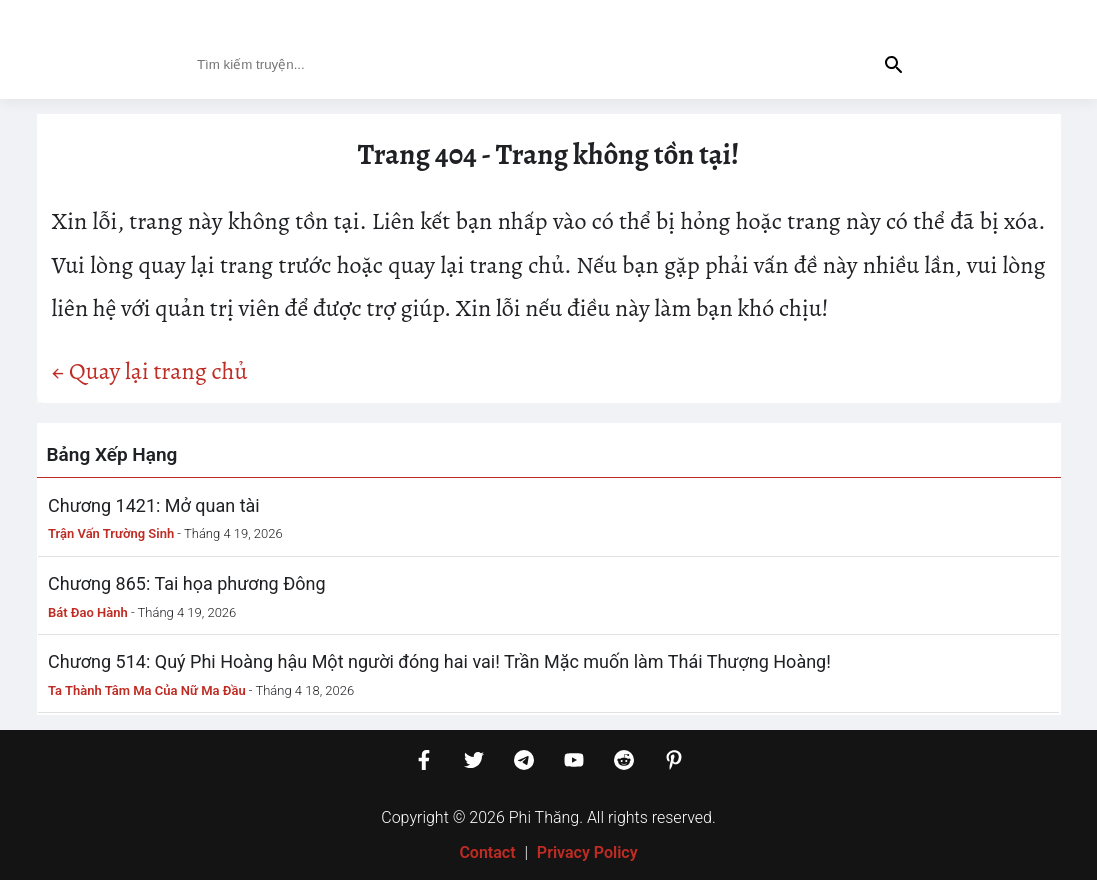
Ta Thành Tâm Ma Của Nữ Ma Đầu (147, 690)
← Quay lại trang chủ (150, 371)
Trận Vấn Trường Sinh (111, 533)
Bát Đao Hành (88, 612)
